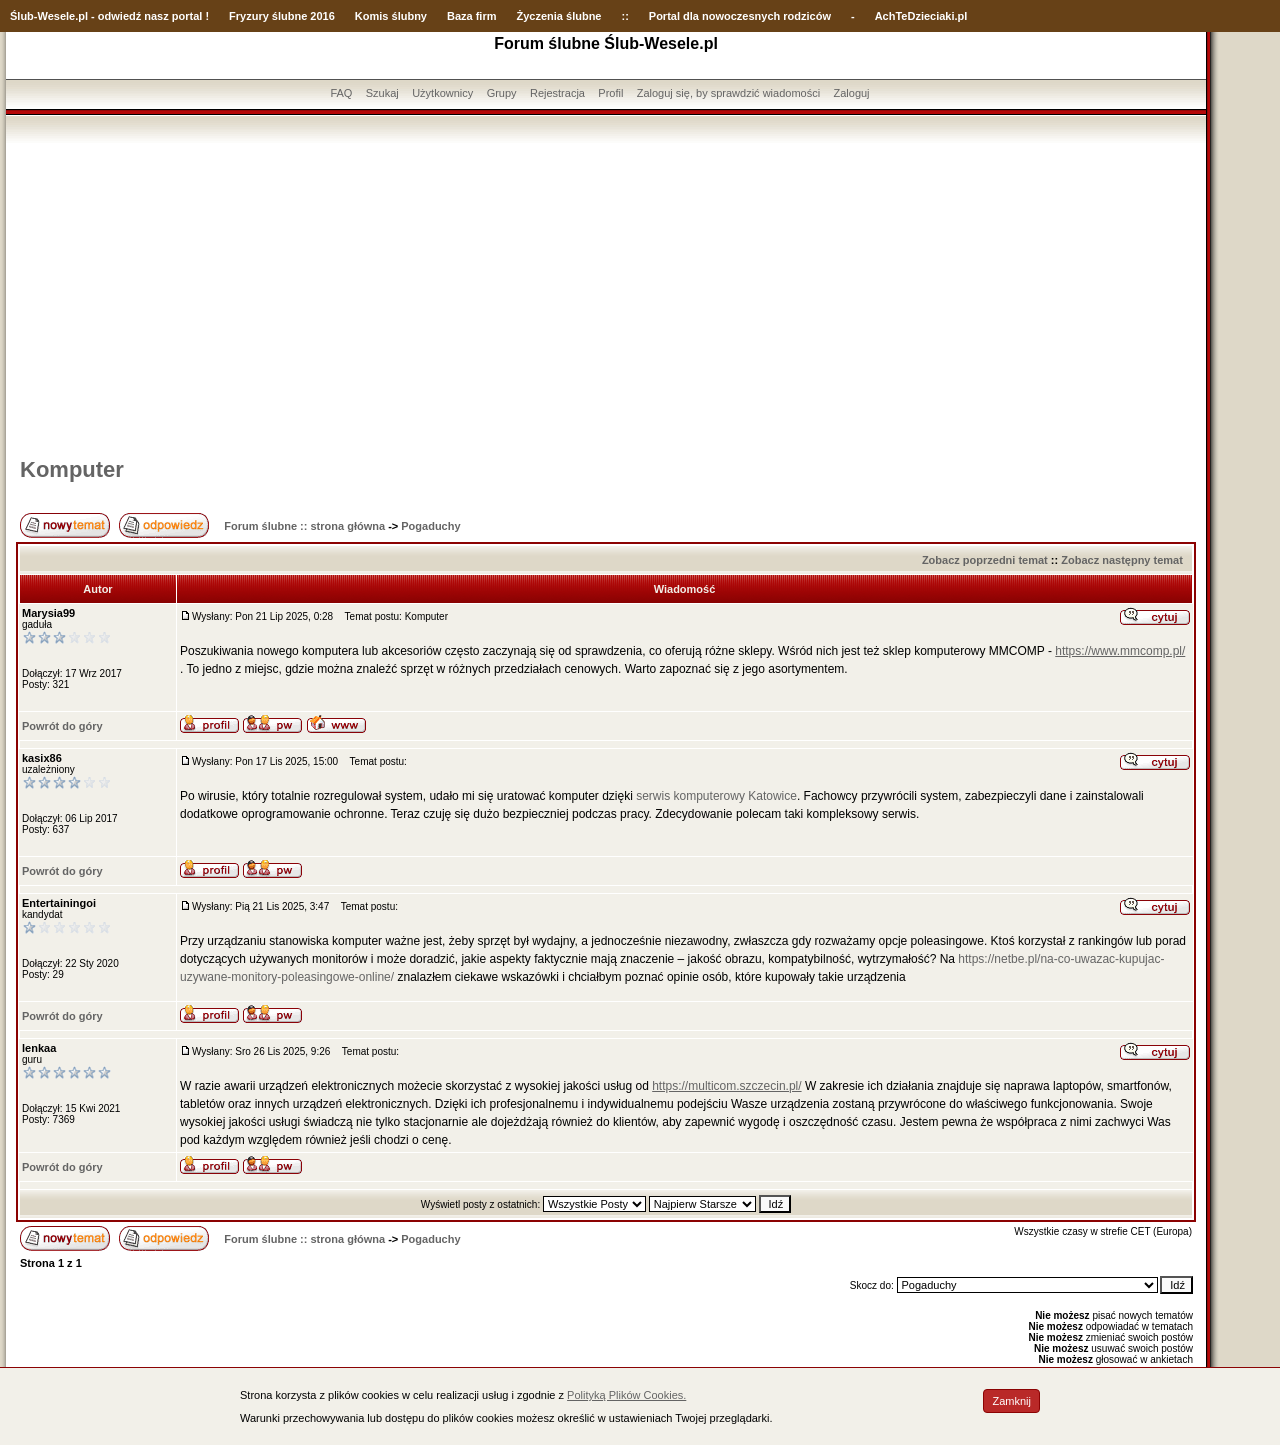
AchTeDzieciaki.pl (921, 16)
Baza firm (472, 16)
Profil (610, 93)
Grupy (502, 93)
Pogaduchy (430, 526)
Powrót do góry (62, 726)
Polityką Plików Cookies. (626, 1395)
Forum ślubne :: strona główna (304, 526)
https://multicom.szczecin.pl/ (726, 1086)
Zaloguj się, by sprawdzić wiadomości (728, 93)
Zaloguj (851, 93)
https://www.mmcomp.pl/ (1120, 651)
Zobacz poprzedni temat (985, 560)
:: (624, 16)
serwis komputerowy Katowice (716, 796)
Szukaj (382, 93)
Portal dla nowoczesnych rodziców (740, 16)
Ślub (22, 16)
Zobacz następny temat (1122, 560)
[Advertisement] (606, 293)
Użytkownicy (442, 93)
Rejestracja (557, 93)
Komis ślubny (391, 16)
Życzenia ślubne (559, 16)
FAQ (341, 93)
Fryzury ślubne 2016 (282, 16)
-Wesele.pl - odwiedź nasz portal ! (121, 16)
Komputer (72, 469)
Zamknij (1011, 1401)
